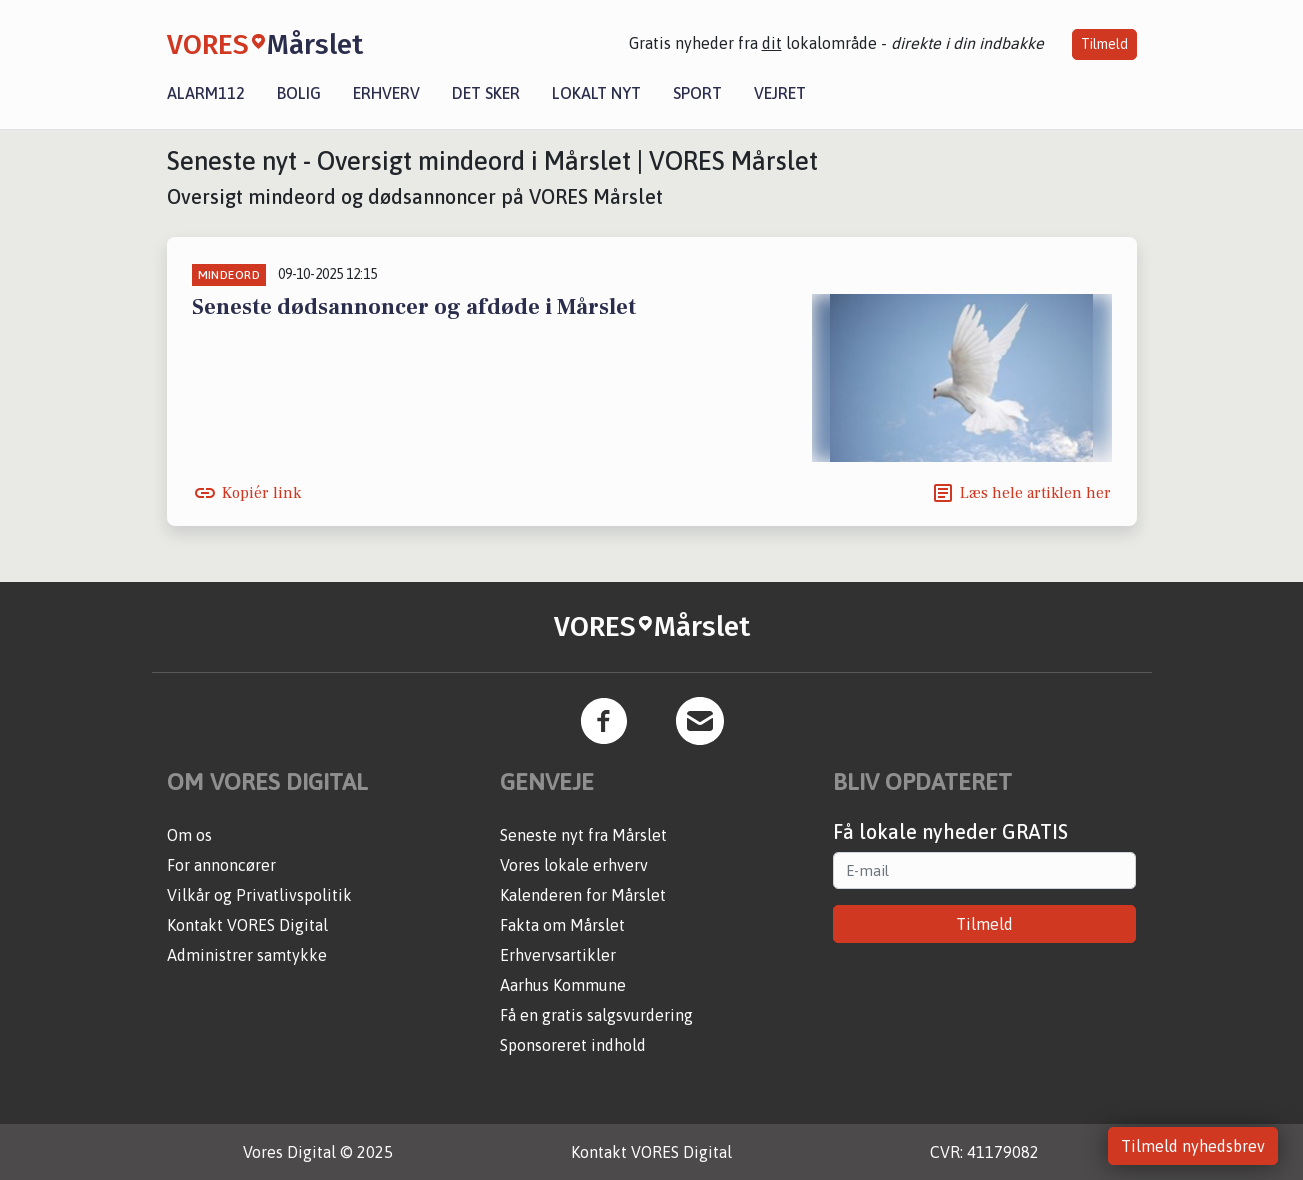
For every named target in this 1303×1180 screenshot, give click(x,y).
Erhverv (386, 93)
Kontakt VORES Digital (247, 925)
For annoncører (221, 865)
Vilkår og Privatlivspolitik (259, 895)
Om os (189, 835)
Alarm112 (206, 93)
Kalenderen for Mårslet (583, 895)
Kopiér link (261, 493)
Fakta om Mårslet (562, 925)
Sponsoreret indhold (573, 1045)
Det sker (486, 93)
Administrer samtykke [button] (247, 955)
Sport (697, 93)
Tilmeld (1104, 44)
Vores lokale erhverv (574, 865)
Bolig (299, 93)
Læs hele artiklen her (1035, 493)
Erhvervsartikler (558, 955)
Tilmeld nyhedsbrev (1193, 1146)
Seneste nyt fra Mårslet (583, 835)
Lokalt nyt (596, 93)
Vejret (780, 93)
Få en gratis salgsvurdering (596, 1015)
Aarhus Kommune (563, 985)
